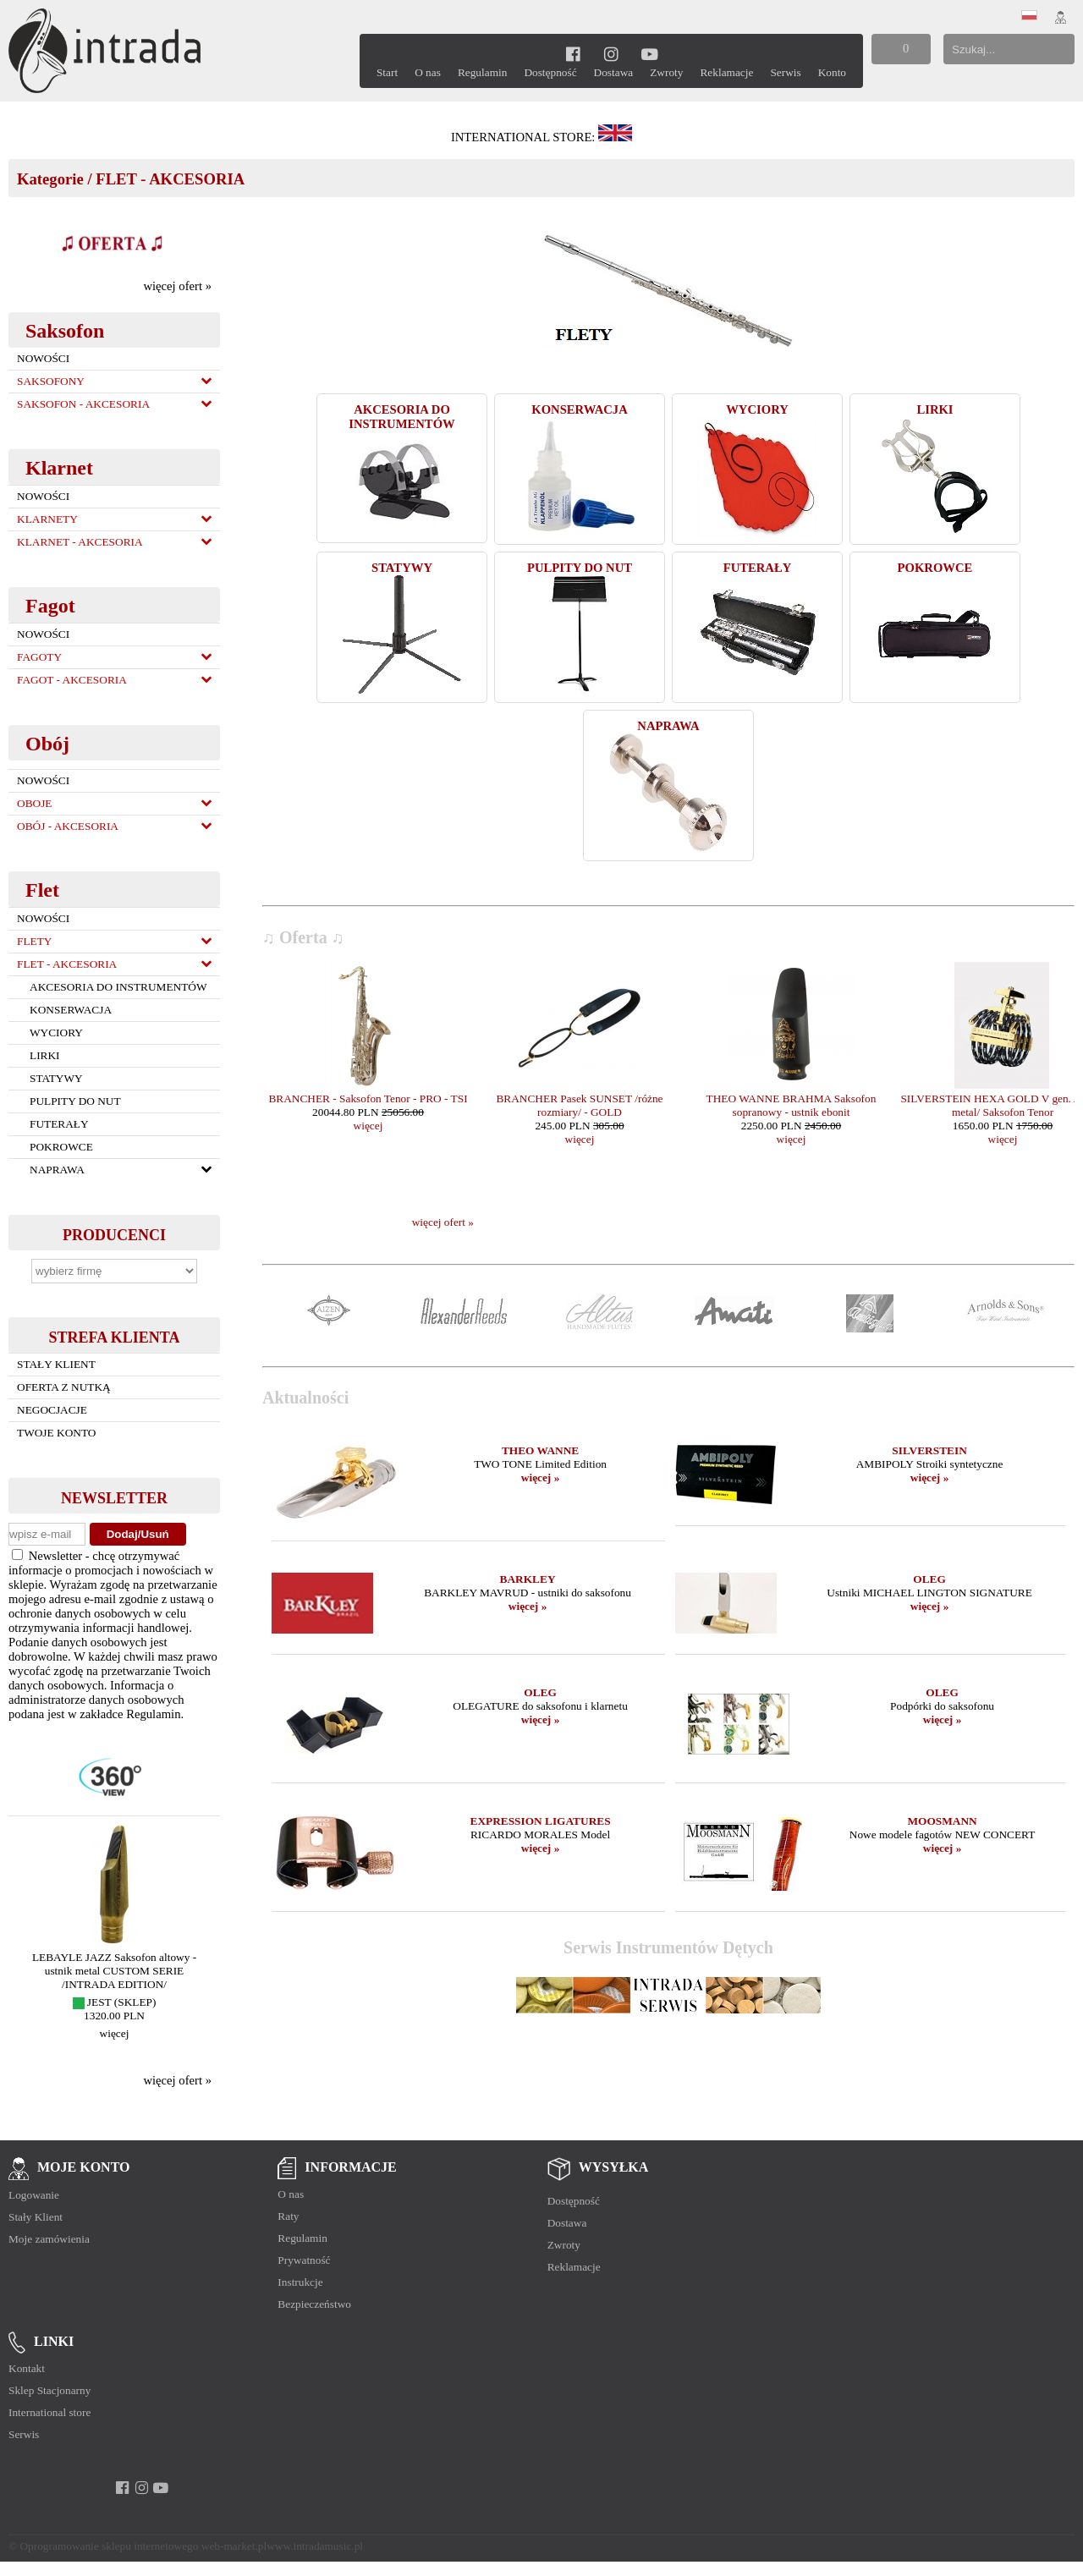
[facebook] (573, 54)
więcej (114, 2033)
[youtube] (649, 54)
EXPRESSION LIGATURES (540, 1821)
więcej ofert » (177, 286)
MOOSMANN (941, 1821)
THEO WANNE (540, 1450)
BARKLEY (528, 1579)
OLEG (929, 1579)
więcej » (540, 1477)
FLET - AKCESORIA (170, 179)
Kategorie (50, 179)
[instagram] (611, 54)
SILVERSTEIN (929, 1450)
